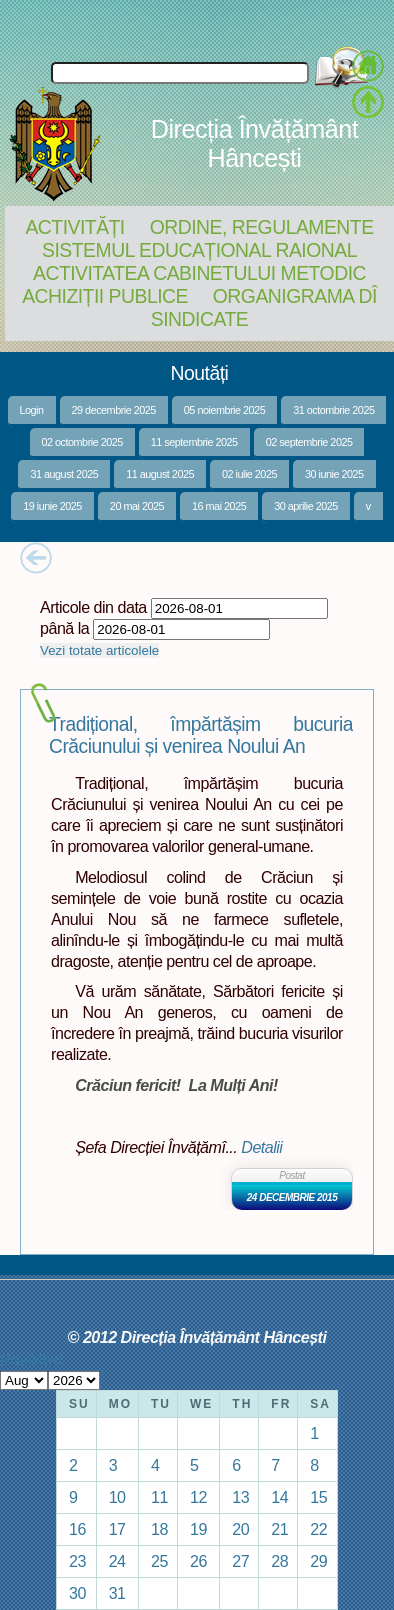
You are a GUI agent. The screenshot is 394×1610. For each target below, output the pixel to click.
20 (240, 1529)
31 (117, 1593)
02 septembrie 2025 (309, 442)
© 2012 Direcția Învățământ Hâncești (197, 1337)
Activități (74, 227)
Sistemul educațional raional (199, 250)
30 (77, 1593)
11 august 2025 (160, 474)
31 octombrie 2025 (333, 410)
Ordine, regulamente (262, 227)
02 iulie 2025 (249, 474)
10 (117, 1497)
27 (240, 1561)
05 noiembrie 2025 (224, 410)
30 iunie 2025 (334, 474)
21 (279, 1529)
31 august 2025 (64, 474)
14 (279, 1497)
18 (159, 1529)
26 (198, 1561)
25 (159, 1561)
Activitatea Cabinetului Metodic (199, 273)
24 (117, 1561)
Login (32, 410)
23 (77, 1561)
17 (117, 1529)
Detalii (261, 1147)
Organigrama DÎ (295, 296)
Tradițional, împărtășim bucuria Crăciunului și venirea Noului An (201, 735)
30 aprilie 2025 (306, 506)
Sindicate (199, 319)
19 (198, 1529)
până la (64, 628)
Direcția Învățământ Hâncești (254, 143)
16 (77, 1529)
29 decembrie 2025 (114, 410)
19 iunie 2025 (52, 506)
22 (318, 1529)
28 (279, 1561)
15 (318, 1497)
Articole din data (93, 607)
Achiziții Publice (105, 296)
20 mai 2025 (137, 506)
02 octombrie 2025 (82, 442)
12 (198, 1497)
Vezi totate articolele (99, 650)
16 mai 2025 (219, 506)
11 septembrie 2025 (194, 442)
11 (159, 1497)
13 (240, 1497)
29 (318, 1561)
